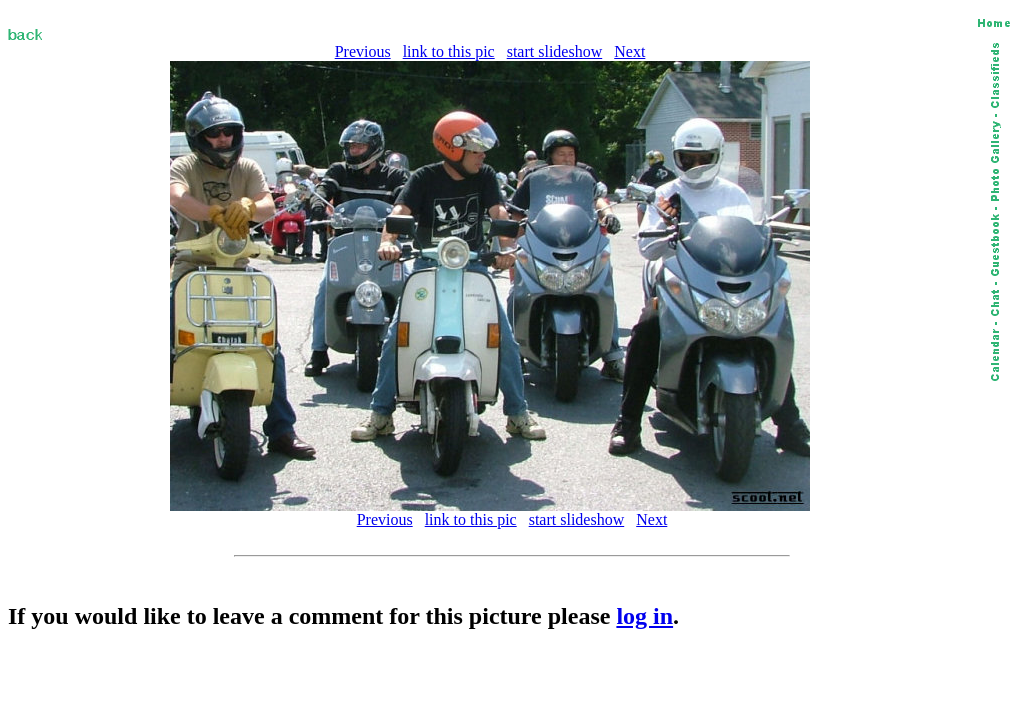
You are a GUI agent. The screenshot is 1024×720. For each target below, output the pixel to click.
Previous (363, 51)
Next (629, 51)
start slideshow (555, 51)
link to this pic (449, 51)
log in (644, 616)
